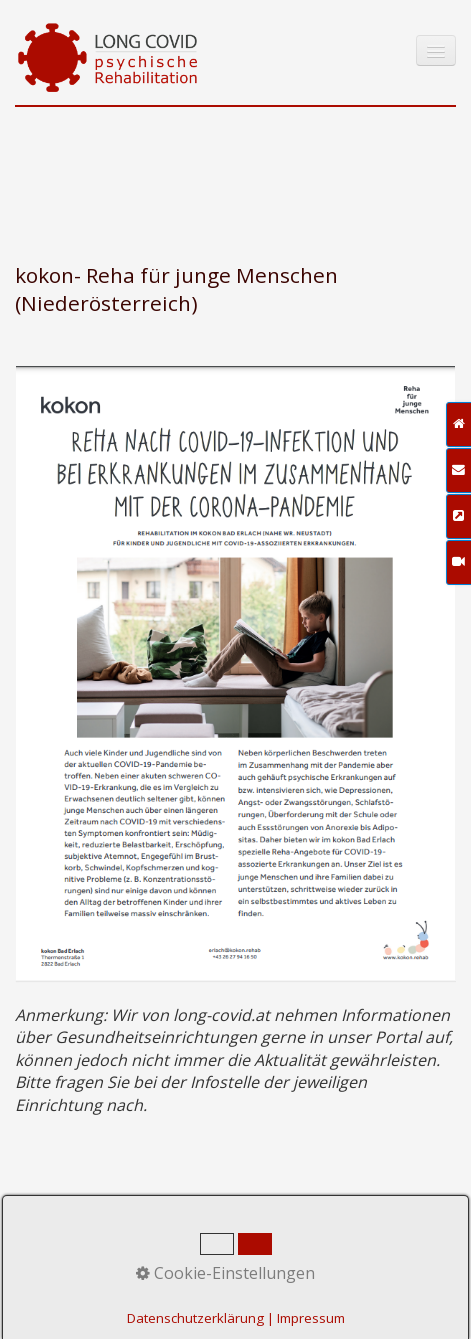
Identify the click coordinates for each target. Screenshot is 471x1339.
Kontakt (120, 1254)
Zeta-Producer (395, 1254)
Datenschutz (291, 1254)
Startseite (47, 1254)
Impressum (198, 1254)
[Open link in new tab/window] (235, 673)
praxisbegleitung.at (196, 1297)
